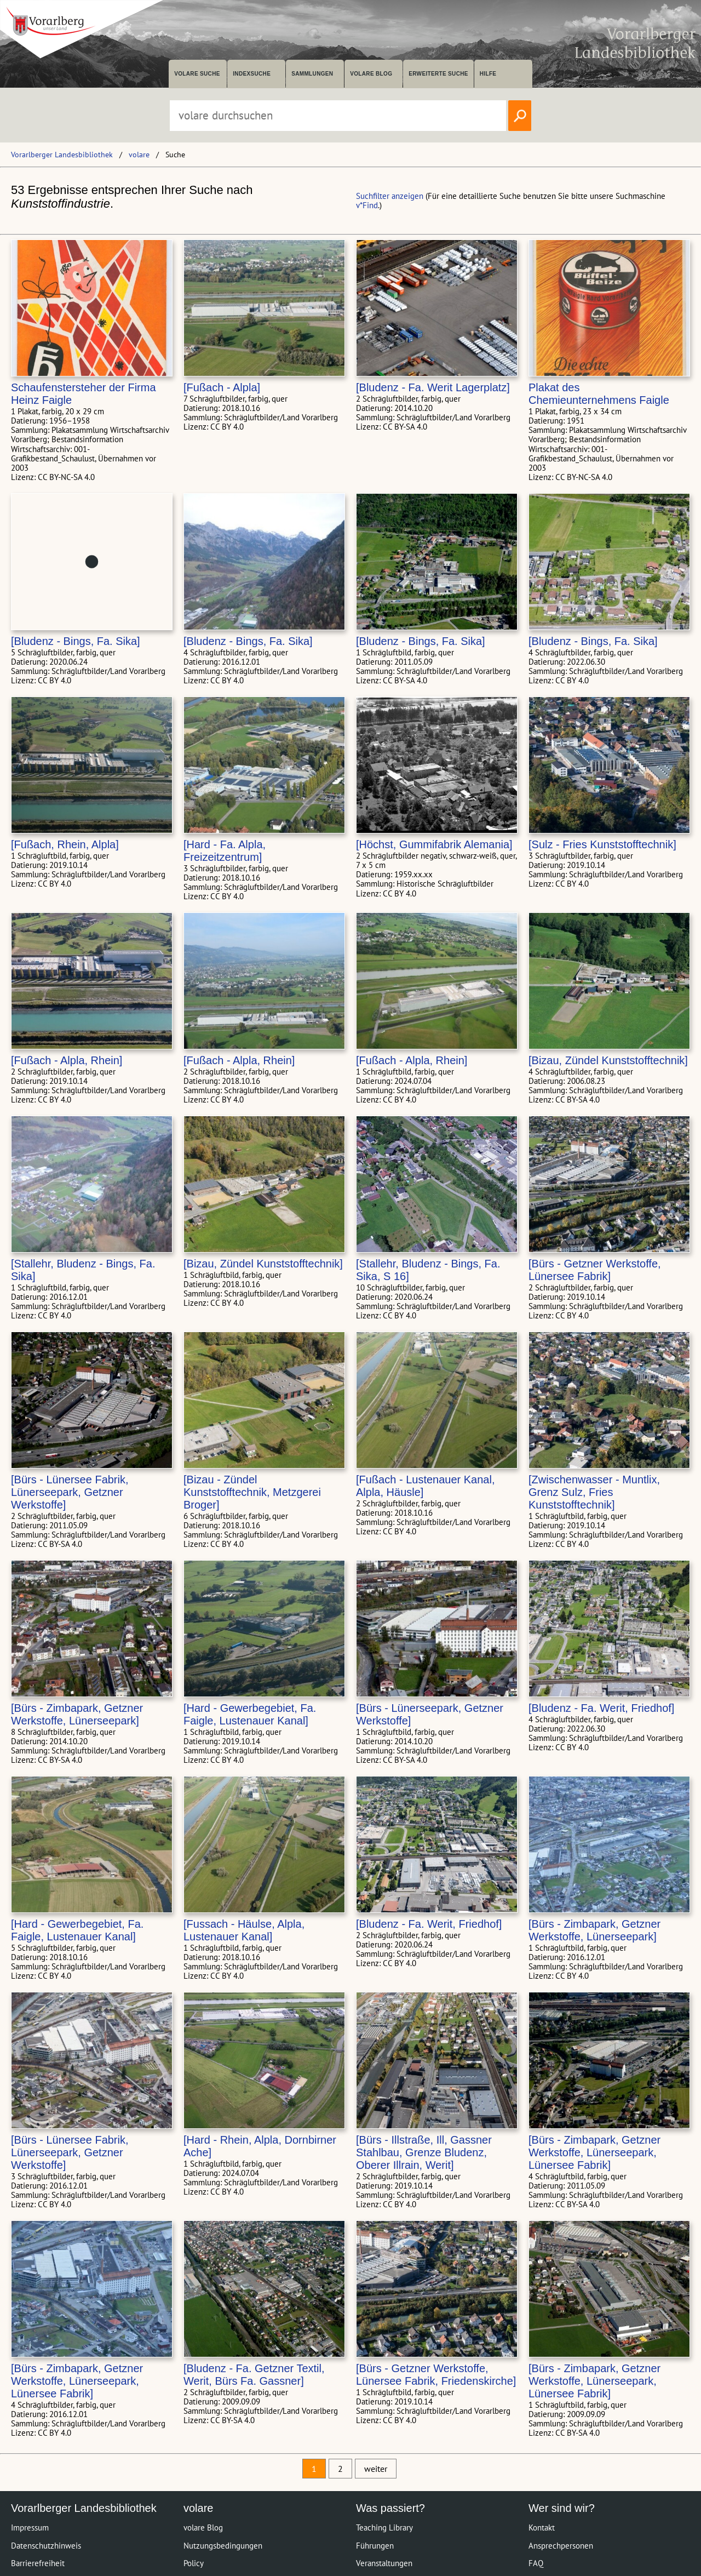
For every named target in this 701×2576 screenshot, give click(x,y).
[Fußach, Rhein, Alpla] (65, 844)
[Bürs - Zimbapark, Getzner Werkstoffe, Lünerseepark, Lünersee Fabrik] (594, 2152)
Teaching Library (384, 2527)
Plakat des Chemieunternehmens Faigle (598, 393)
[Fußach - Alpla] (221, 387)
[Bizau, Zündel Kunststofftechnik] (608, 1060)
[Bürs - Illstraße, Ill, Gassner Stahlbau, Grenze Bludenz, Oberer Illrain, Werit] (424, 2152)
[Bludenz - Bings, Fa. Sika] (75, 641)
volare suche (197, 74)
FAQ (535, 2563)
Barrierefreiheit (38, 2563)
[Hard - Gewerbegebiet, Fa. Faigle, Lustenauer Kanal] (249, 1714)
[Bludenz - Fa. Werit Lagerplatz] (433, 387)
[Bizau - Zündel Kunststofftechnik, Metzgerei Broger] (252, 1492)
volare (139, 154)
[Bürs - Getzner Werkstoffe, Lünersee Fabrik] (594, 1270)
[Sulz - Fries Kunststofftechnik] (602, 844)
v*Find (367, 205)
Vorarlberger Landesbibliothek (62, 154)
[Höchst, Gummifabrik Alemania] (434, 844)
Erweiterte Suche (438, 74)
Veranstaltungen (384, 2563)
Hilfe (488, 74)
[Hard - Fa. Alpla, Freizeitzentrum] (224, 850)
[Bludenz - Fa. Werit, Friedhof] (601, 1708)
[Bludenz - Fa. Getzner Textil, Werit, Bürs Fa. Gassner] (254, 2374)
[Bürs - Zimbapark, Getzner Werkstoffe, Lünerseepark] (77, 1714)
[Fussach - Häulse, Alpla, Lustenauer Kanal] (243, 1930)
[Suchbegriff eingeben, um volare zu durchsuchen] (338, 115)
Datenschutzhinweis (46, 2545)
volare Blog (371, 74)
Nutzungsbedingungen (222, 2545)
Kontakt (541, 2527)
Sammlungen (312, 74)
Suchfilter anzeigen (389, 196)
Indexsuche (252, 74)
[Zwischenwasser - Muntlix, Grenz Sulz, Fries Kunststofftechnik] (594, 1492)
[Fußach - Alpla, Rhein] (66, 1060)
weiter (375, 2468)
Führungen (375, 2545)
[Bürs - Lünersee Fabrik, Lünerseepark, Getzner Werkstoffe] (70, 1492)
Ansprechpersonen (560, 2545)
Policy (193, 2563)
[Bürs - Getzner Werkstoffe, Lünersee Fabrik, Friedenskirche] (436, 2374)
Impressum (30, 2527)
